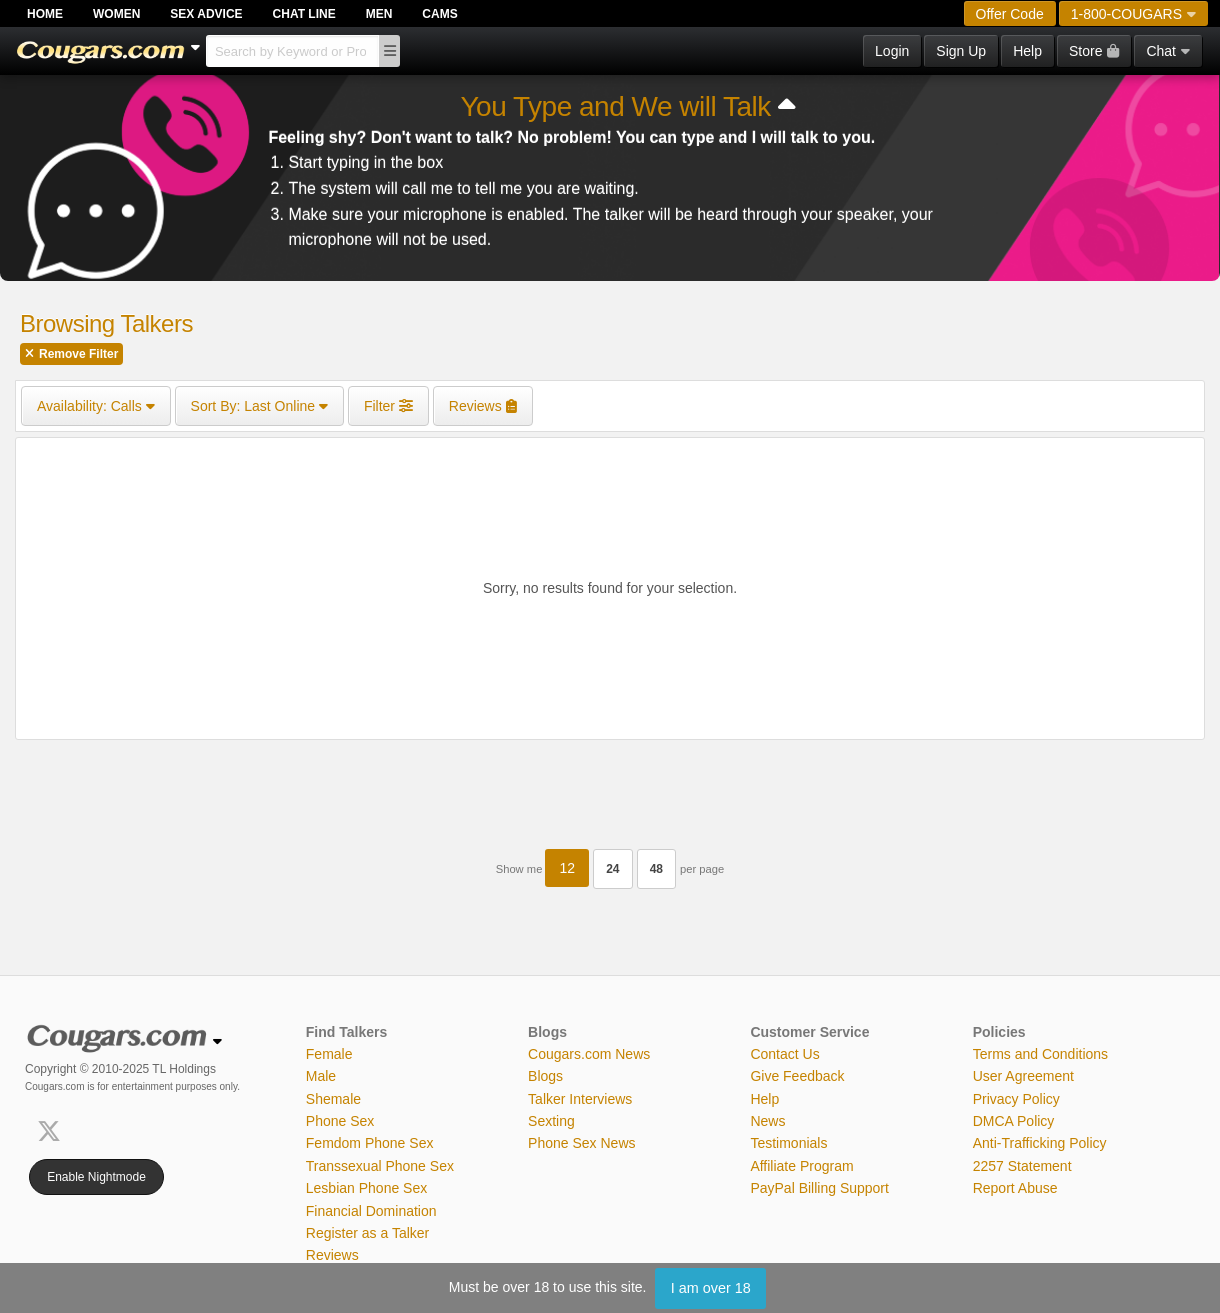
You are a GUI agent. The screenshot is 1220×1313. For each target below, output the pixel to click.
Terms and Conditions (1040, 1054)
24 (612, 869)
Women (116, 14)
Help (1027, 51)
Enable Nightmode (96, 1177)
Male (321, 1076)
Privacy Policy (1016, 1099)
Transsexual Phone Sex (380, 1166)
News (767, 1121)
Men (379, 14)
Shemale (333, 1099)
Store (1094, 51)
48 (656, 869)
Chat (1168, 51)
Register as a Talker (367, 1233)
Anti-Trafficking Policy (1040, 1143)
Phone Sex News (581, 1143)
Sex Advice (206, 14)
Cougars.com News (589, 1054)
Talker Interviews (580, 1099)
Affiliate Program (801, 1166)
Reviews (332, 1255)
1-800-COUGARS (1133, 14)
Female (329, 1054)
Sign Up (961, 51)
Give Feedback (797, 1076)
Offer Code (1010, 14)
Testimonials (788, 1143)
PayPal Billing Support (819, 1188)
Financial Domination (371, 1211)
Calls (96, 406)
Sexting (551, 1121)
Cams (439, 14)
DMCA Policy (1014, 1121)
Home (45, 14)
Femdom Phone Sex (370, 1143)
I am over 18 (711, 1288)
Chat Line (304, 14)
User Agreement (1023, 1076)
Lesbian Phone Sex (366, 1188)
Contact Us (784, 1054)
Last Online (259, 406)
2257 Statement (1022, 1166)
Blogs (545, 1076)
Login (892, 51)
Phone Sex (340, 1121)
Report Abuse (1015, 1188)
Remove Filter (71, 354)
